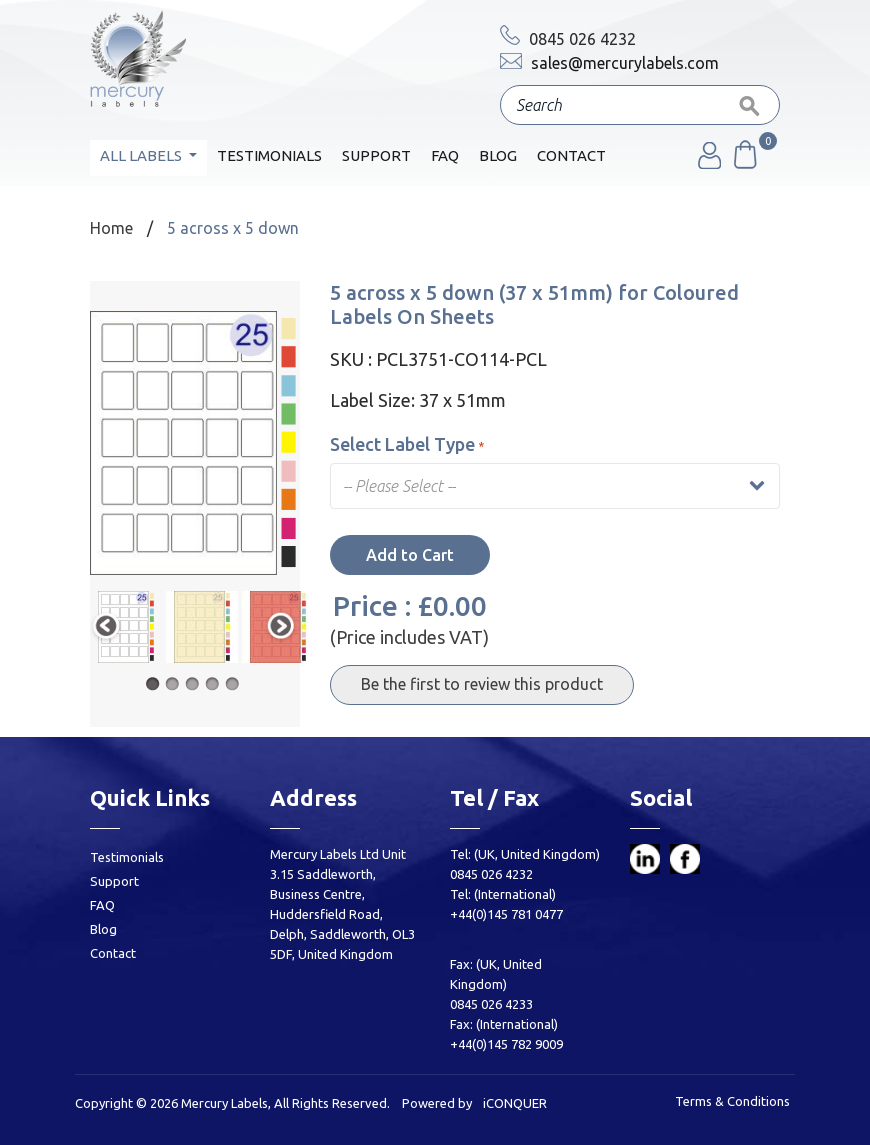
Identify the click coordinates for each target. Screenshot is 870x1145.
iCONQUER (515, 1103)
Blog (498, 155)
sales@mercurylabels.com (609, 63)
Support (376, 155)
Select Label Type (407, 444)
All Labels (142, 155)
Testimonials (269, 155)
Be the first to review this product (482, 684)
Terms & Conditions (732, 1101)
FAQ (445, 155)
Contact (571, 155)
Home (111, 228)
